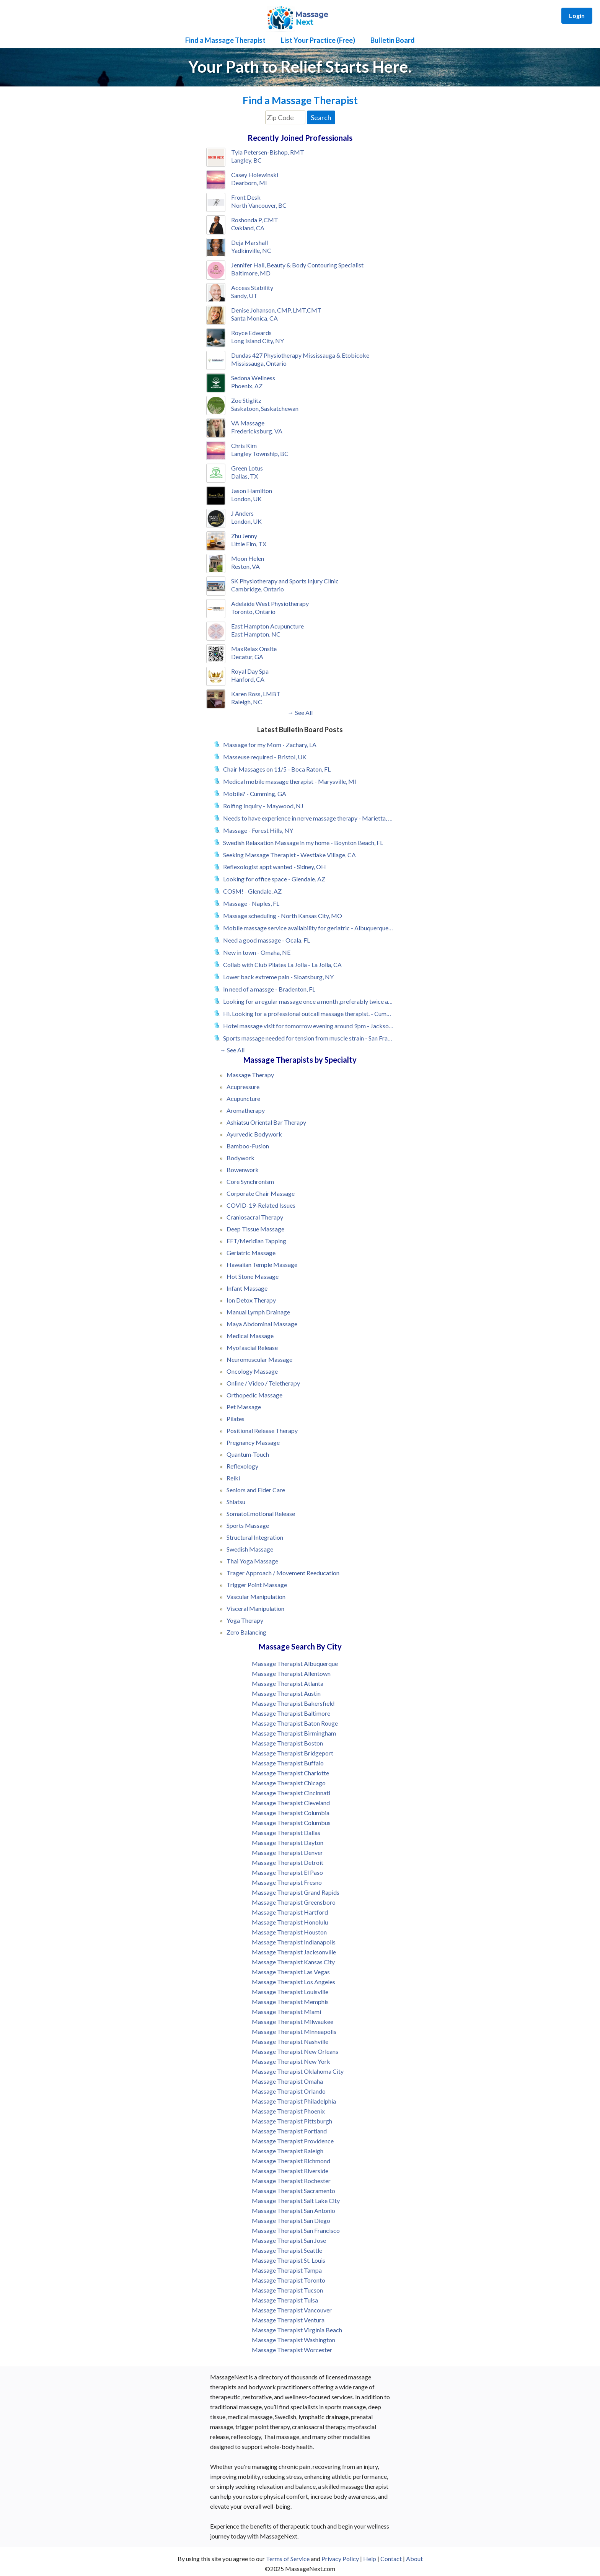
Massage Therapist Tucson (287, 2290)
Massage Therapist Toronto (288, 2280)
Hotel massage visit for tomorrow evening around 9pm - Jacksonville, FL (308, 1025)
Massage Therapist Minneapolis (294, 2031)
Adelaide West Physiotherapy (270, 603)
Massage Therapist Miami (286, 2011)
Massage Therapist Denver (287, 1852)
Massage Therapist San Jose (289, 2240)
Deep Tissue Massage (255, 1229)
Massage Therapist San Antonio (293, 2210)
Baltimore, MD (251, 273)
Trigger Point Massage (257, 1584)
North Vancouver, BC (259, 205)
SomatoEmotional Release (261, 1513)
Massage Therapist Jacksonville (294, 1952)
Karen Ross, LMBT (255, 693)
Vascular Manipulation (256, 1596)
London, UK (246, 498)
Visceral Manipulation (255, 1608)
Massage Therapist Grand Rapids (295, 1892)
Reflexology (242, 1466)
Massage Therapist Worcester (292, 2349)
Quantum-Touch (248, 1454)
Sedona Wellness (253, 377)
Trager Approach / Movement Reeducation (283, 1572)
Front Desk (246, 197)
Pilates (236, 1418)
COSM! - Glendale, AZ (252, 891)
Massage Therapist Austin (286, 1693)
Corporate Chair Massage (261, 1193)
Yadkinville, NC (251, 250)
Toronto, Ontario (253, 611)
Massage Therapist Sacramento (293, 2190)
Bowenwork (243, 1169)
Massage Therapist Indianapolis (294, 1942)
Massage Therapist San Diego (291, 2220)
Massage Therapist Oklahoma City (298, 2071)
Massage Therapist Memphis (290, 2001)
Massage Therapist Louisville (290, 1991)
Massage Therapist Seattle (287, 2250)
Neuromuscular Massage (259, 1359)
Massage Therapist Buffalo (288, 1763)
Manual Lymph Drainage (258, 1312)
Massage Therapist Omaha (287, 2081)
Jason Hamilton (251, 490)
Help (369, 2558)
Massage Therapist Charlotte (290, 1772)
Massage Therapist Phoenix (288, 2111)
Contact (391, 2558)
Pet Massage (244, 1406)
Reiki (233, 1478)
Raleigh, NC (246, 701)
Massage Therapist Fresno (287, 1882)
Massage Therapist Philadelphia (294, 2101)
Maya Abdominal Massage (262, 1323)
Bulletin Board (392, 40)
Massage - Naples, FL (251, 903)
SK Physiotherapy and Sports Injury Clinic (285, 581)
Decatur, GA (247, 656)
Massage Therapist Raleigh (287, 2150)
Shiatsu (236, 1501)
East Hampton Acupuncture (267, 626)
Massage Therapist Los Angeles (293, 1981)
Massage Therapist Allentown (291, 1673)
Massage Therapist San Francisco (296, 2230)
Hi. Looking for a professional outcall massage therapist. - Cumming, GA (308, 1013)
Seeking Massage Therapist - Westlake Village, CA (289, 854)
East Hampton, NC (255, 634)
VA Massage (247, 423)
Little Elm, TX (248, 543)
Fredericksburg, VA (256, 431)
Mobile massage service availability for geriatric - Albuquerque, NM (308, 927)
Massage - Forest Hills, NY (258, 830)
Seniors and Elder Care (256, 1489)
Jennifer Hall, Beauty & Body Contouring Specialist (297, 265)
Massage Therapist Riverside (290, 2170)
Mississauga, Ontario (259, 363)
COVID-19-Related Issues (261, 1205)
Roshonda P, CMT (254, 219)
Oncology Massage (252, 1371)
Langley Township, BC (260, 453)
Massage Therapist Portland (289, 2131)
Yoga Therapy (245, 1620)
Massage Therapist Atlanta (287, 1683)
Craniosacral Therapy (255, 1217)
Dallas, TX (244, 476)
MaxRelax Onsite (254, 648)
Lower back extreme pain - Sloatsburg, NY (278, 976)
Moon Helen (247, 558)
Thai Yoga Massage (252, 1561)
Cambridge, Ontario (257, 589)
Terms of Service (288, 2558)
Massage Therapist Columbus (291, 1822)
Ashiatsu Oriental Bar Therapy (266, 1122)
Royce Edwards (251, 332)
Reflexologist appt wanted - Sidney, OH (274, 866)
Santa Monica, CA (254, 318)
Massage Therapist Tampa (287, 2270)
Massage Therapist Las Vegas (291, 1971)
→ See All (300, 712)
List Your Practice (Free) (318, 40)
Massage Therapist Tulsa (285, 2300)
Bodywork (240, 1157)
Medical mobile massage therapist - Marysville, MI (289, 781)
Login (577, 15)
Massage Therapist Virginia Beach (297, 2329)
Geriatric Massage (251, 1252)
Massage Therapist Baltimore (291, 1713)
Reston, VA (245, 566)
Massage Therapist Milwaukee (292, 2021)
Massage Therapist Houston (289, 1932)
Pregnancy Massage (253, 1442)
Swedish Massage (250, 1549)
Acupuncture (243, 1098)
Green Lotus (247, 468)
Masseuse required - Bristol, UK (265, 756)
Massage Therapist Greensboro (294, 1902)
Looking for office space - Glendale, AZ (274, 879)
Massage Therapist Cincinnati (291, 1792)
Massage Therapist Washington (293, 2339)
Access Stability (252, 287)
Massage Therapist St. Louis (288, 2260)
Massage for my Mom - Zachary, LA (269, 744)
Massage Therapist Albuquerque (295, 1663)
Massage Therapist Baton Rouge (295, 1723)
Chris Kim (244, 445)
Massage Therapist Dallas (286, 1832)
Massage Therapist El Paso (287, 1872)
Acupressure (243, 1086)
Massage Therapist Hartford (290, 1912)
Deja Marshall (249, 242)
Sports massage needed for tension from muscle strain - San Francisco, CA (308, 1038)
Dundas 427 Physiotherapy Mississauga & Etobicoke (300, 355)
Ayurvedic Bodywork (254, 1134)
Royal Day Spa (250, 671)
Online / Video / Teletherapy (263, 1383)
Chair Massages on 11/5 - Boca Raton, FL (277, 769)
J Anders (242, 513)
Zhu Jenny (244, 535)
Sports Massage (248, 1525)
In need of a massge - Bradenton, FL (269, 989)
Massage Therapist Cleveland (291, 1802)
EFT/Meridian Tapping (256, 1240)
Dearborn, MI (249, 182)
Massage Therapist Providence (293, 2140)
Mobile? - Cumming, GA (254, 793)
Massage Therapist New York (291, 2061)
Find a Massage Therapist (225, 40)
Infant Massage (247, 1288)
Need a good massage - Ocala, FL (266, 940)
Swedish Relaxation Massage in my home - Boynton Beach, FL (303, 842)
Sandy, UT (244, 295)
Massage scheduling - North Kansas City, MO (282, 915)
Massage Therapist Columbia (290, 1812)
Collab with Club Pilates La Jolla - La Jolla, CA (282, 964)
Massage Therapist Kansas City (293, 1961)
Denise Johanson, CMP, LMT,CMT (276, 310)
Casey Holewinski (254, 174)
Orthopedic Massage (254, 1395)
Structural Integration (255, 1537)
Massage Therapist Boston (287, 1743)
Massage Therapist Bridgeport (292, 1753)
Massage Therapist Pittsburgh (292, 2121)
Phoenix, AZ (246, 385)
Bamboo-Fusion (248, 1146)
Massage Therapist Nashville (290, 2041)
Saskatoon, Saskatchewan (264, 408)
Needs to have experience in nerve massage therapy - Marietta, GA (308, 818)
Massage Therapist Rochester (291, 2180)
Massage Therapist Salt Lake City (296, 2200)
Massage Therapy (250, 1074)
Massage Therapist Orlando (289, 2091)
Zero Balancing (246, 1632)
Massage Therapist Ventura (288, 2320)
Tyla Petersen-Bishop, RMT (267, 152)
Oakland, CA (247, 227)
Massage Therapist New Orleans (295, 2051)
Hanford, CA (247, 679)
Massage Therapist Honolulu (290, 1922)
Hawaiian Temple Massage (262, 1264)
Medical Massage (250, 1335)
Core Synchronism (250, 1181)
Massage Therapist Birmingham (294, 1733)
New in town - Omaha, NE (256, 952)
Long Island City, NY (257, 340)
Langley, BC (246, 160)
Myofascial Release (252, 1347)
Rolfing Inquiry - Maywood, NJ (263, 805)
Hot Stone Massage (253, 1276)
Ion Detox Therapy (251, 1300)
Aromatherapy (246, 1110)
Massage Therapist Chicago (289, 1782)
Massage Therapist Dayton (287, 1842)
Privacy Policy (340, 2558)
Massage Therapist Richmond (291, 2160)
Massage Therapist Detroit (287, 1862)
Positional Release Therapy (262, 1430)
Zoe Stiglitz (246, 400)
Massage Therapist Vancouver (292, 2310)
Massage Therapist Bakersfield (293, 1703)
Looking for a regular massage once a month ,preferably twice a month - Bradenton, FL (308, 1001)
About (414, 2558)
